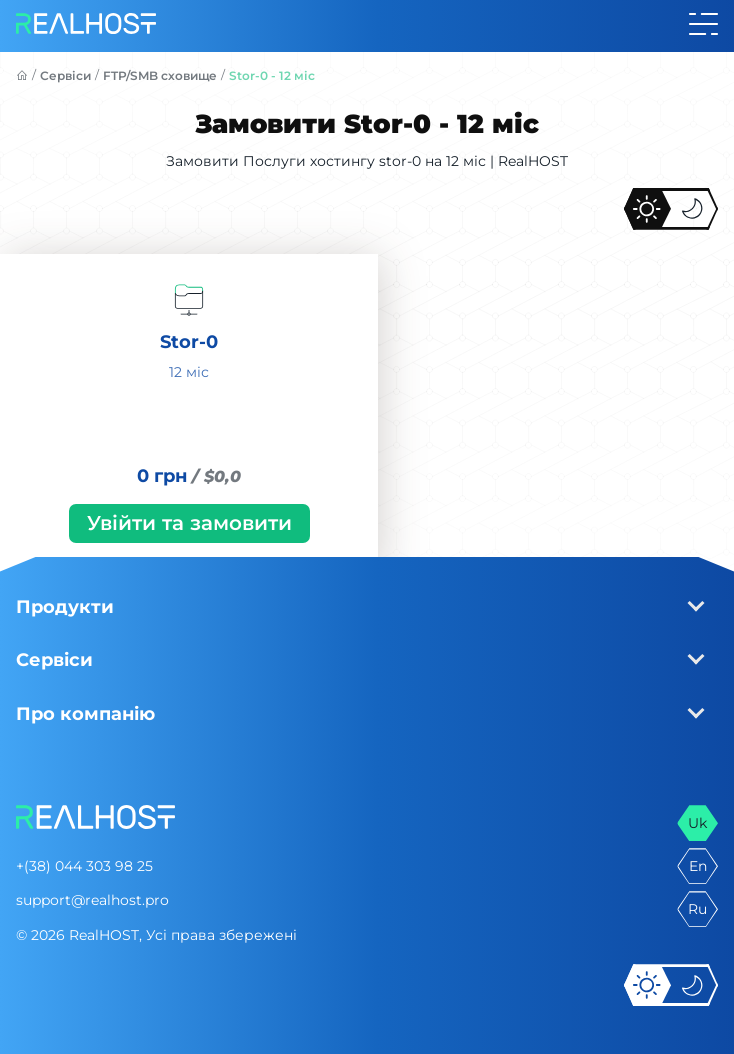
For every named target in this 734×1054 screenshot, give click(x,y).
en (698, 866)
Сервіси (65, 75)
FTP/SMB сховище (160, 75)
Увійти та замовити (189, 523)
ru (697, 909)
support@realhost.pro (92, 900)
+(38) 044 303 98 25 (84, 866)
